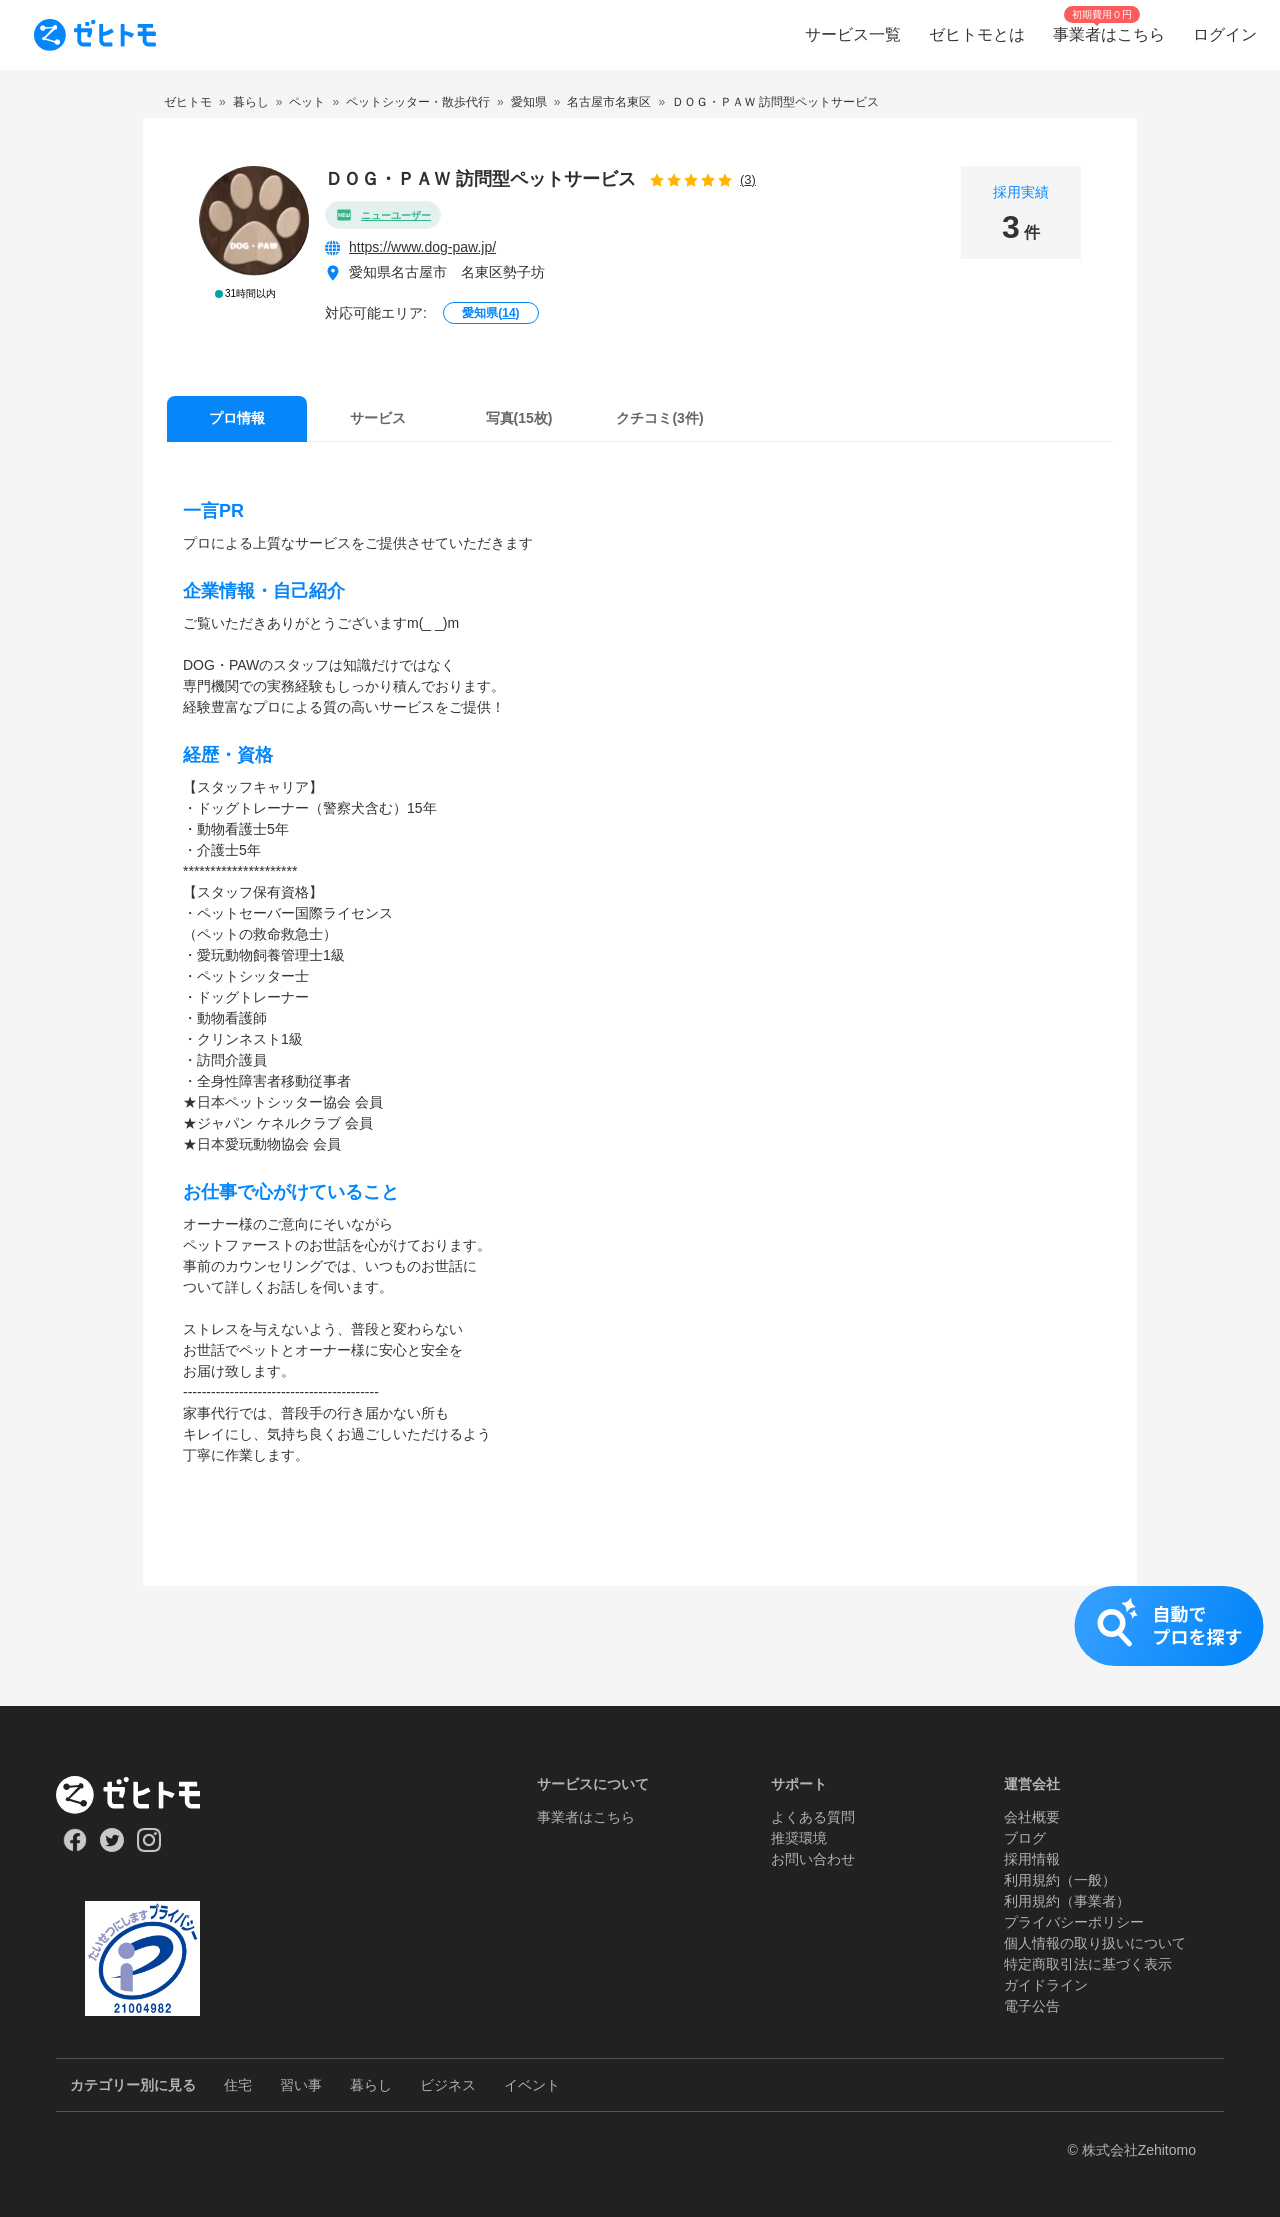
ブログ (1025, 1838)
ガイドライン (1046, 1985)
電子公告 (1032, 2006)
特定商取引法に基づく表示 (1088, 1964)
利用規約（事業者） (1067, 1901)
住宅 (238, 2085)
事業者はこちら (586, 1817)
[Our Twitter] (111, 1847)
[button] (640, 1646)
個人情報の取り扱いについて (1095, 1943)
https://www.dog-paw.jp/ (422, 247)
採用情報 (1032, 1859)
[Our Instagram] (149, 1847)
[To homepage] (95, 35)
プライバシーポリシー (1074, 1922)
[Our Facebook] (74, 1847)
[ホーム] (142, 1795)
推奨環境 (799, 1838)
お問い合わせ (813, 1859)
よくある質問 (813, 1817)
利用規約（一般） (1060, 1880)
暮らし (371, 2085)
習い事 (301, 2085)
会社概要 (1032, 1817)
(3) (748, 179)
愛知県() (490, 313)
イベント (532, 2085)
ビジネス (448, 2085)
